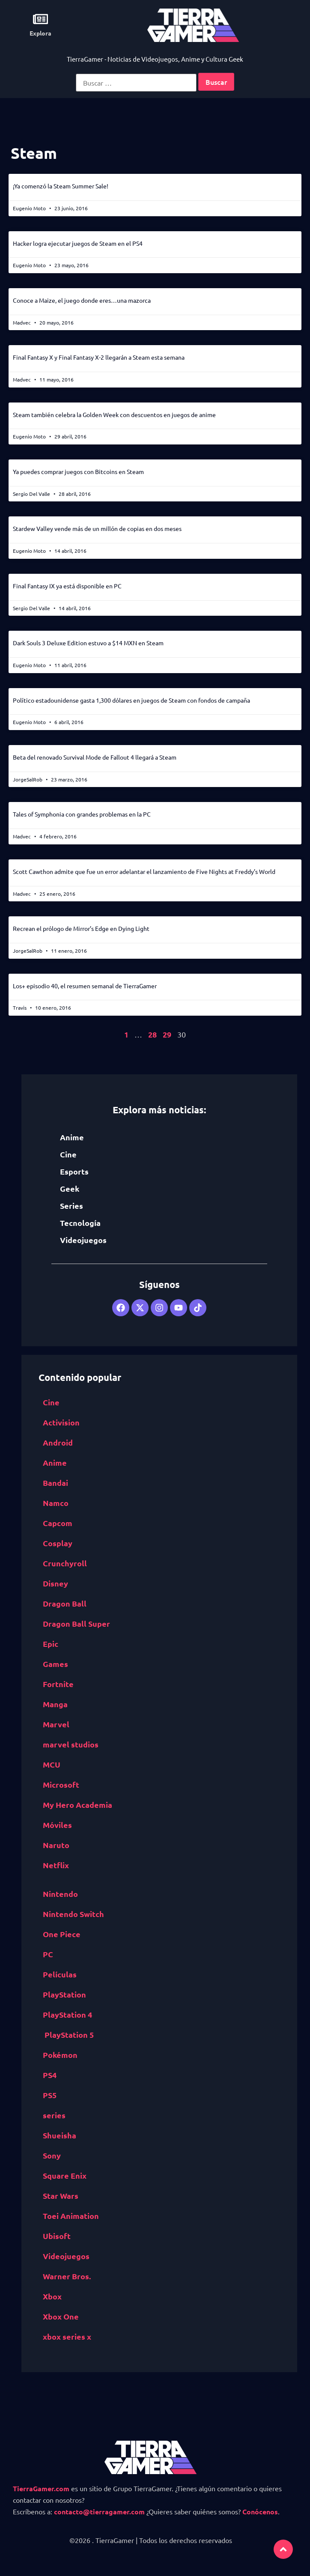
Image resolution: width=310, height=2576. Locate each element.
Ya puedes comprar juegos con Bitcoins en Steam (78, 471)
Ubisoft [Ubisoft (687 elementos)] (57, 2236)
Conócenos (260, 2511)
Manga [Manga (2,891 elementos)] (55, 1704)
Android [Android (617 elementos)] (58, 1442)
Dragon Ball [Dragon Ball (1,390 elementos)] (64, 1603)
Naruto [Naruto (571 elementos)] (56, 1845)
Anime (72, 1137)
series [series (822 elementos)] (54, 2115)
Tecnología (80, 1223)
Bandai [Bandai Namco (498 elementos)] (55, 1483)
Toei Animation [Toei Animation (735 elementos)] (71, 2216)
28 (152, 1034)
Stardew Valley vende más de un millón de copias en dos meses (97, 528)
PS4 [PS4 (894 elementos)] (50, 2075)
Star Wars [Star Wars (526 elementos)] (60, 2195)
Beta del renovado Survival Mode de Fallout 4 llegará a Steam (94, 757)
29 (167, 1034)
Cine (68, 1154)
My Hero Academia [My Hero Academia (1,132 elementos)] (77, 1805)
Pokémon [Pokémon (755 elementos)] (60, 2055)
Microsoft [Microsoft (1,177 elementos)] (61, 1784)
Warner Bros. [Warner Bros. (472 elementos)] (67, 2276)
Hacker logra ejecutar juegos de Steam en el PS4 (78, 243)
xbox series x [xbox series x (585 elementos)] (67, 2336)
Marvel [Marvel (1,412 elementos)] (56, 1724)
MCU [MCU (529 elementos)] (51, 1764)
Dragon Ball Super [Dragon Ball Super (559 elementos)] (76, 1623)
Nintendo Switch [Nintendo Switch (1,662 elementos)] (73, 1914)
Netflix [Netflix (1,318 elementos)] (56, 1865)
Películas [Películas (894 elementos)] (60, 1974)
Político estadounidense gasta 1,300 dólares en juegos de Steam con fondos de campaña (131, 700)
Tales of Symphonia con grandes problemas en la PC (82, 814)
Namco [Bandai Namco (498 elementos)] (56, 1503)
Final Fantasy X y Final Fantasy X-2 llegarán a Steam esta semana (99, 357)
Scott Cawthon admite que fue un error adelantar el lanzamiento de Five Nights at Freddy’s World (144, 871)
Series (71, 1205)
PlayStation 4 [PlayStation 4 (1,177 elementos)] (67, 2014)
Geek (69, 1188)
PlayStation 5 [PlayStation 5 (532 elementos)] (69, 2034)
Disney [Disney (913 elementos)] (55, 1583)
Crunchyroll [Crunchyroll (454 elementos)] (65, 1563)
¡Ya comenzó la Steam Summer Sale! (60, 186)
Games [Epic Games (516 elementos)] (55, 1664)
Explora (40, 33)
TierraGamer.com (41, 2488)
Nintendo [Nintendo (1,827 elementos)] (60, 1894)
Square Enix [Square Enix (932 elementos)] (64, 2175)
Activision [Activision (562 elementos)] (61, 1422)
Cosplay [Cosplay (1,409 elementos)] (57, 1543)
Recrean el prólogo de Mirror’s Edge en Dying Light (81, 928)
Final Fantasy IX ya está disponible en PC (67, 586)
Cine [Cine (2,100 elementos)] (51, 1402)
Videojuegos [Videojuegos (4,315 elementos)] (66, 2256)
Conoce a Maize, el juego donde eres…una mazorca (82, 300)
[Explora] (40, 19)
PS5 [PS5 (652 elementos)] (50, 2095)
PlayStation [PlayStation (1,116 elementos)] (64, 1994)
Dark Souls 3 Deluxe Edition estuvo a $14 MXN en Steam (88, 643)
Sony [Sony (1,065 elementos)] (52, 2155)
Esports (74, 1171)
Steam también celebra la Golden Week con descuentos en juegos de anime (114, 414)
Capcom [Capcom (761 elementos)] (57, 1523)
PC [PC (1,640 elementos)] (48, 1954)
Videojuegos (83, 1240)
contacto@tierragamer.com (99, 2511)
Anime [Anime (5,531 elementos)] (55, 1462)
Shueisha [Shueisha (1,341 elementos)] (59, 2135)
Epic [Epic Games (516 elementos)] (50, 1644)
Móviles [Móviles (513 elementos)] (57, 1825)
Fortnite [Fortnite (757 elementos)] (58, 1684)
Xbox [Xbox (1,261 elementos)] (52, 2296)
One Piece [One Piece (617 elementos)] (61, 1934)
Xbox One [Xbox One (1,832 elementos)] (61, 2316)
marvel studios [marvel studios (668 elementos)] (70, 1744)
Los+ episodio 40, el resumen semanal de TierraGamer (85, 986)
